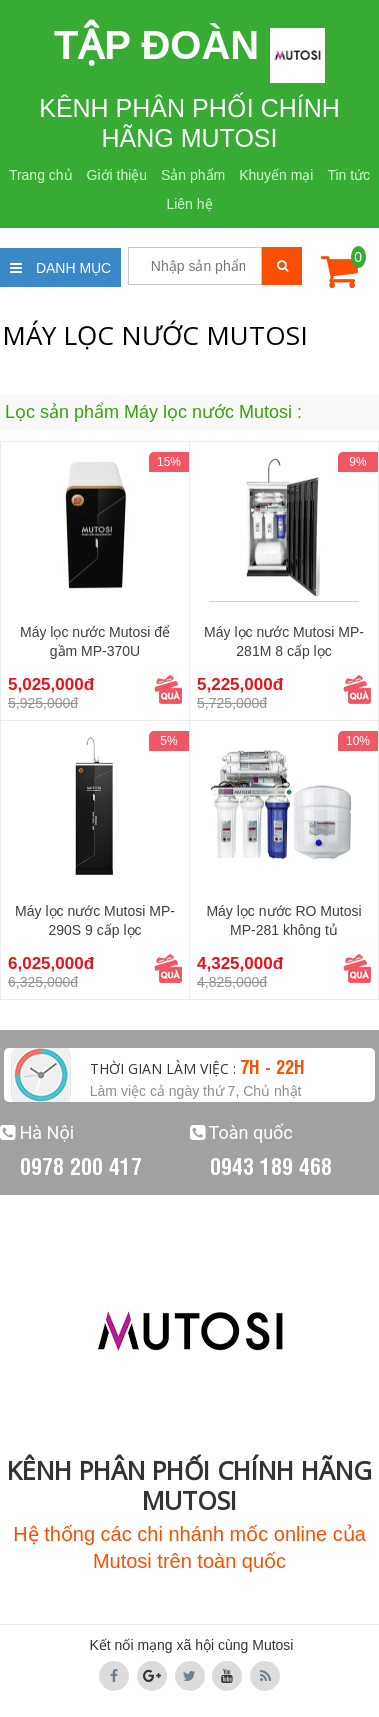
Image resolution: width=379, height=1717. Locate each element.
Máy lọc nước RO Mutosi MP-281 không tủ (283, 920)
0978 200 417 (81, 1165)
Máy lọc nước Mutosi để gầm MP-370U (95, 641)
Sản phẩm (193, 175)
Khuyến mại (276, 175)
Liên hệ (189, 204)
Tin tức (348, 175)
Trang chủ (41, 175)
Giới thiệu (117, 175)
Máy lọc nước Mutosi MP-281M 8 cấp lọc (284, 641)
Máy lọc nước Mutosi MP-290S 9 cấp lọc (95, 920)
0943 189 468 (271, 1165)
